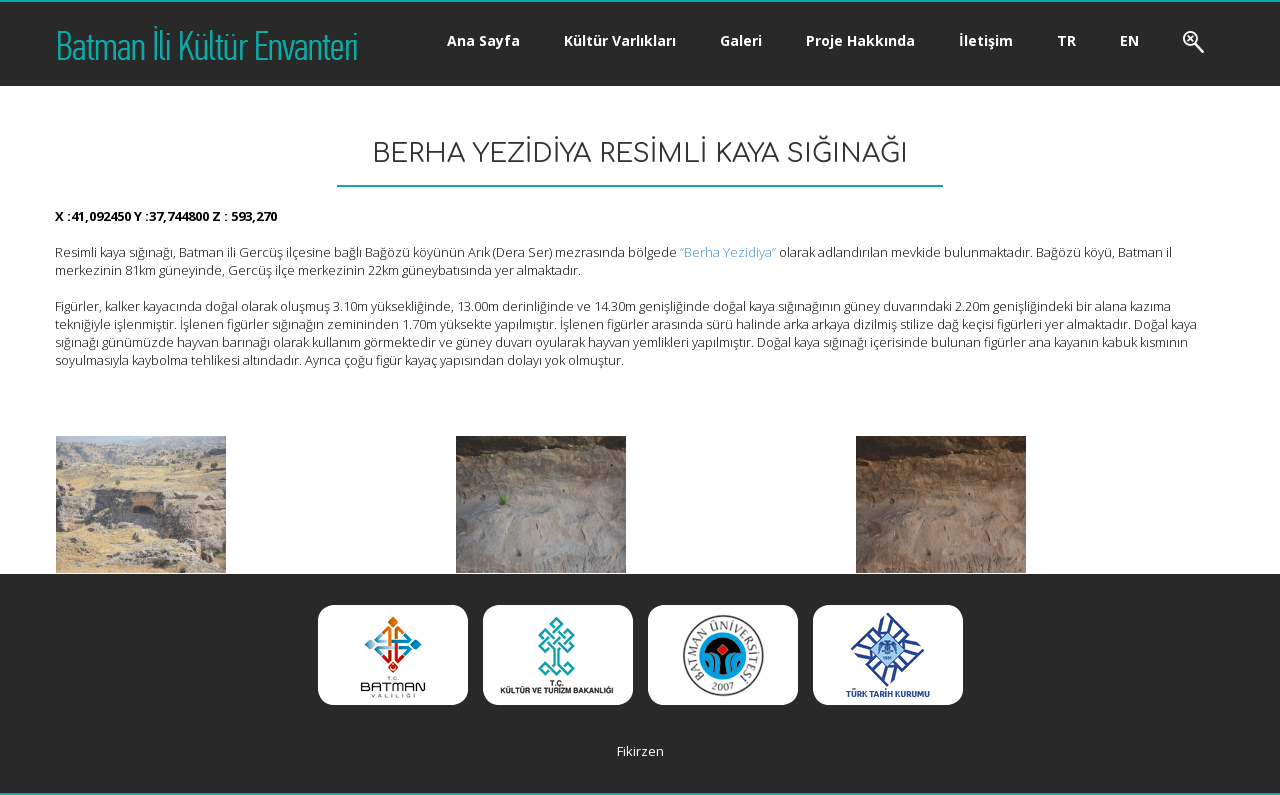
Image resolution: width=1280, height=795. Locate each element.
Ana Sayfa (483, 40)
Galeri (741, 40)
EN (1129, 40)
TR (1066, 40)
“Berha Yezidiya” (726, 252)
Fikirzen (640, 751)
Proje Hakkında (860, 40)
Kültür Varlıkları (620, 40)
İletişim (986, 40)
